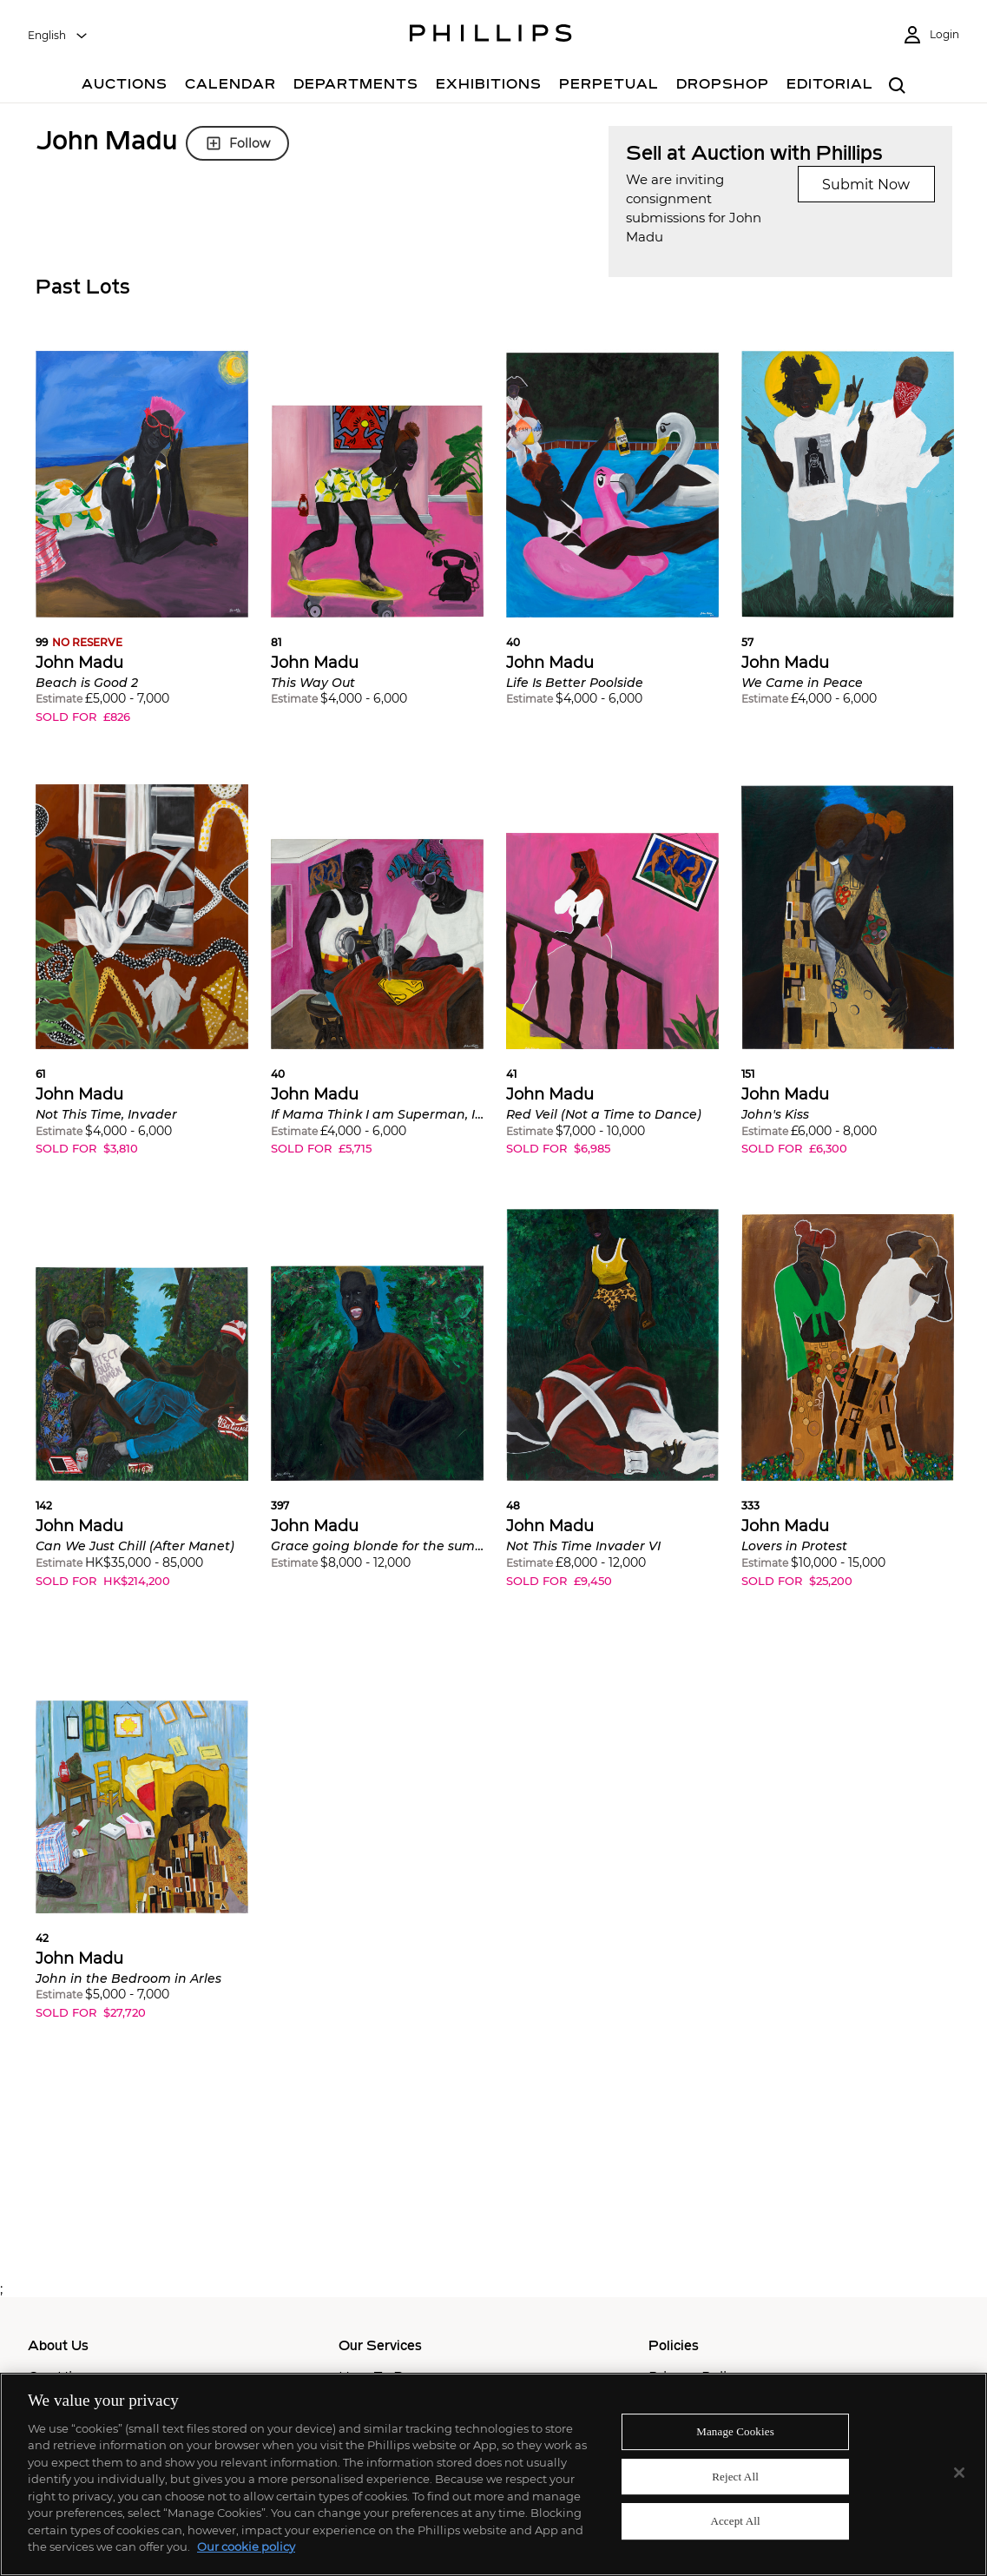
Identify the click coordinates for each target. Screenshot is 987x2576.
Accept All (735, 2520)
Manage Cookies (735, 2431)
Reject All (735, 2476)
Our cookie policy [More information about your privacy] (246, 2546)
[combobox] (58, 36)
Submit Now (866, 184)
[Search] (898, 86)
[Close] (959, 2473)
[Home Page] (491, 35)
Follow (237, 143)
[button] (142, 548)
